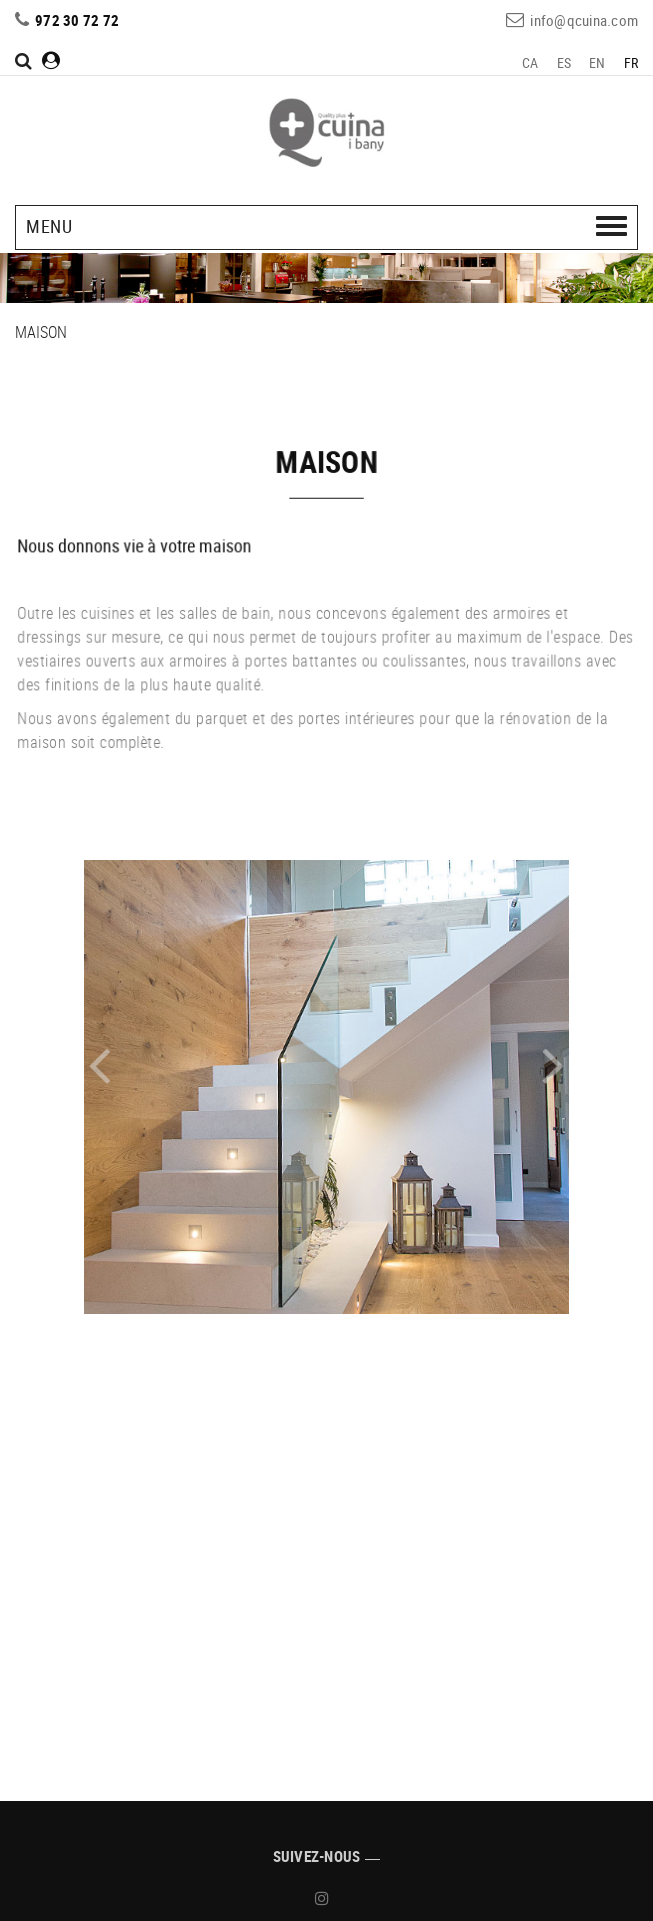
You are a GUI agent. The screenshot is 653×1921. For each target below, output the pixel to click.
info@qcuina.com (584, 20)
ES (564, 62)
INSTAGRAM (324, 1898)
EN (597, 62)
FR (631, 62)
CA (530, 62)
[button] (142, 1067)
